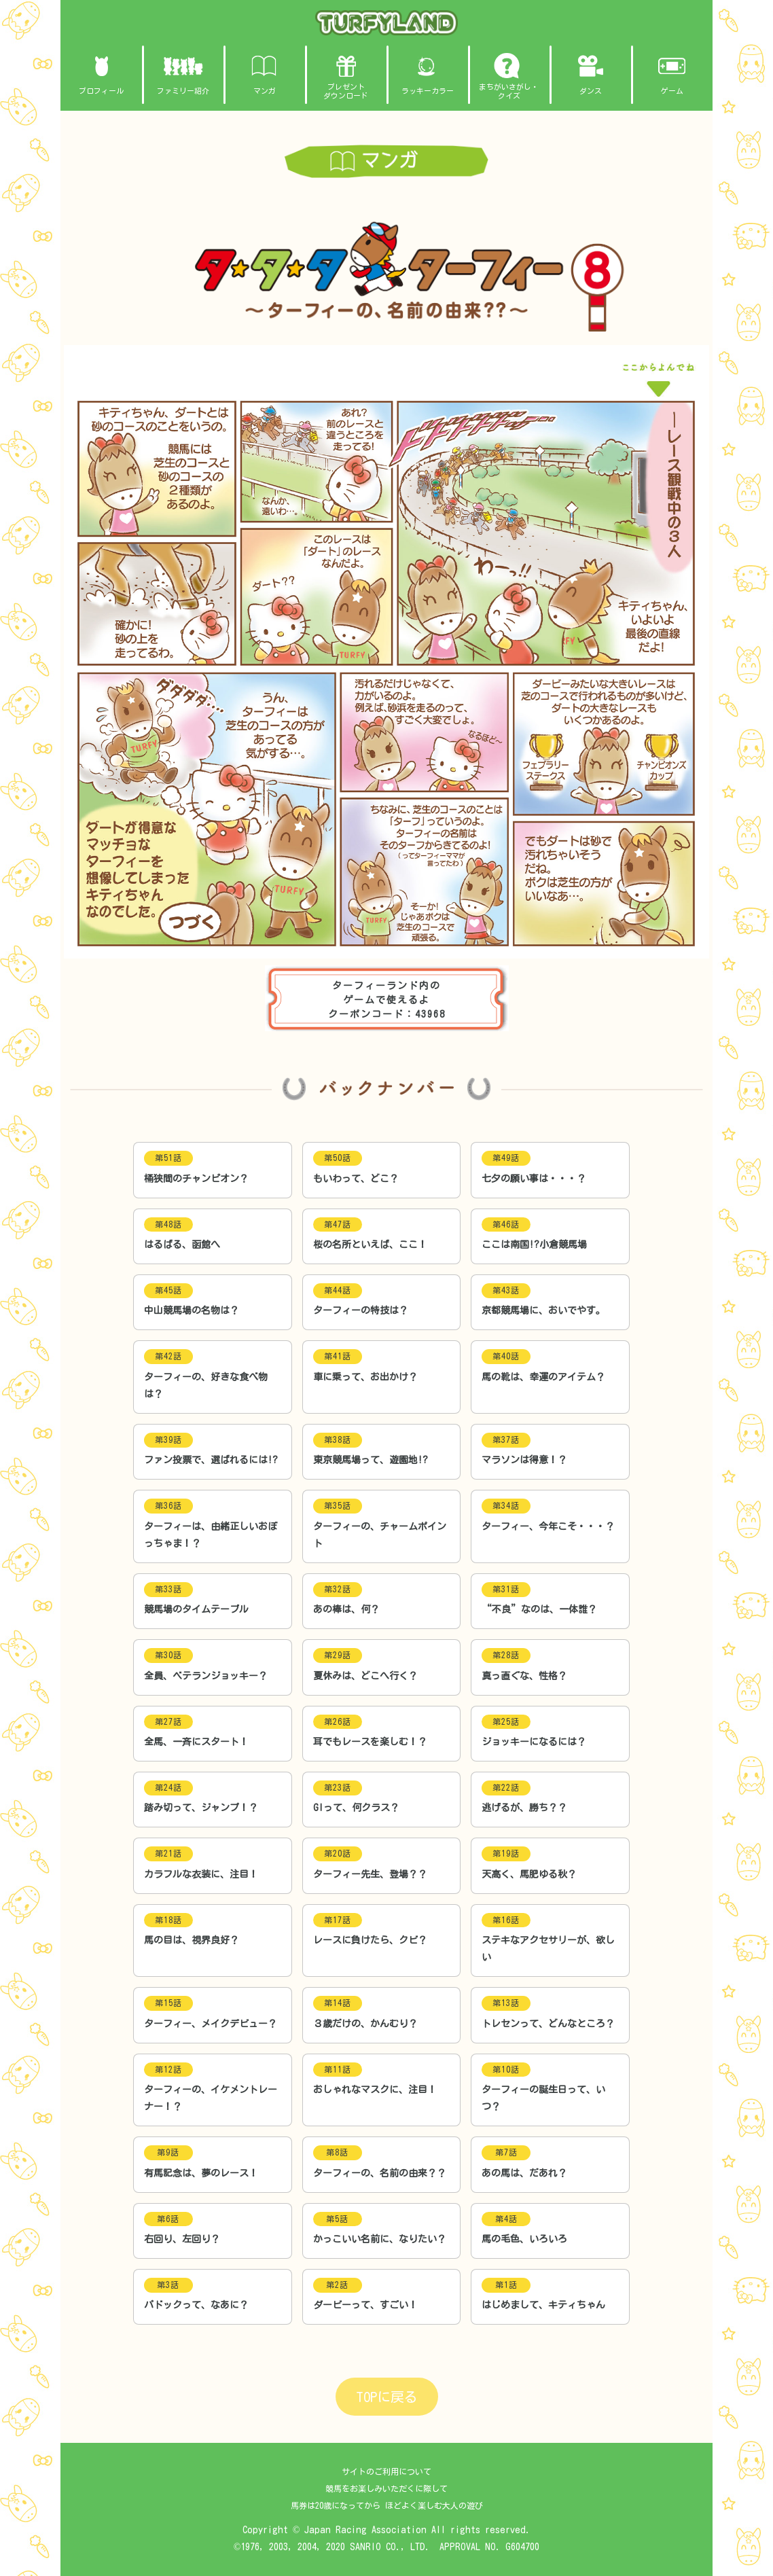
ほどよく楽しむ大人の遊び (434, 2506)
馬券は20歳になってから (335, 2506)
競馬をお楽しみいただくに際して (386, 2488)
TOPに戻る (387, 2396)
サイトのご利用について (386, 2471)
